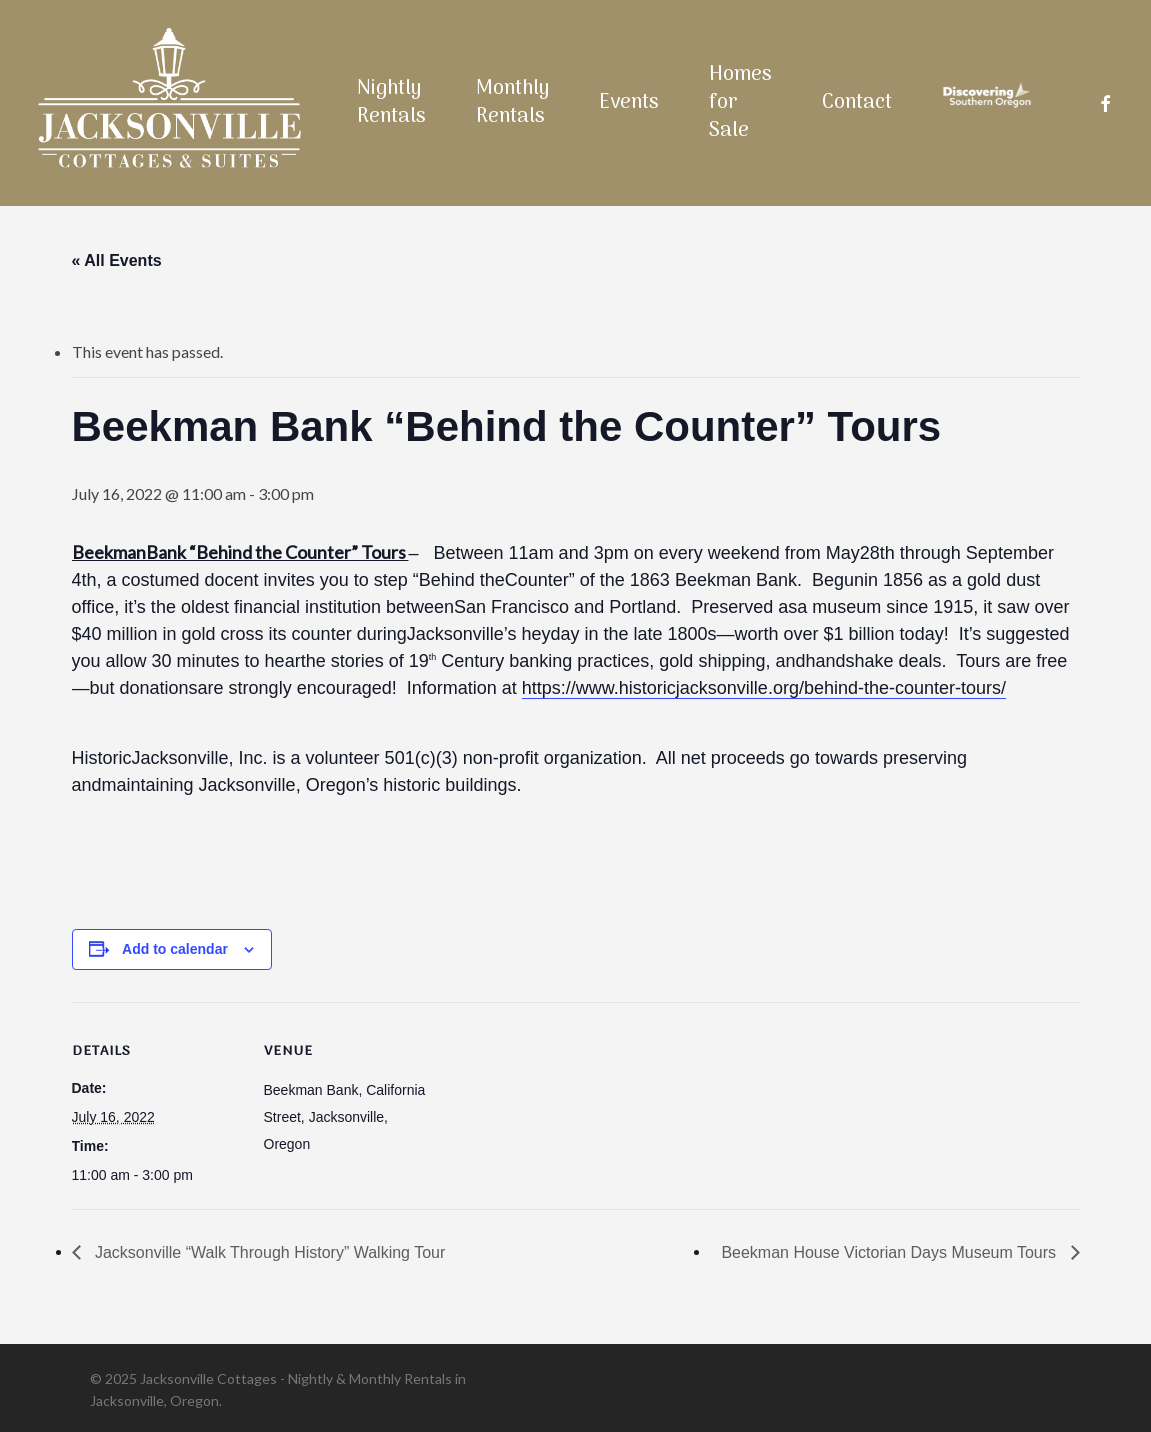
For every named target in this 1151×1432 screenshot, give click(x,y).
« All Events (117, 260)
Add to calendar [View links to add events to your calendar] (175, 949)
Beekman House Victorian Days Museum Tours (890, 1252)
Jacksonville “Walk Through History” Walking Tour (268, 1252)
